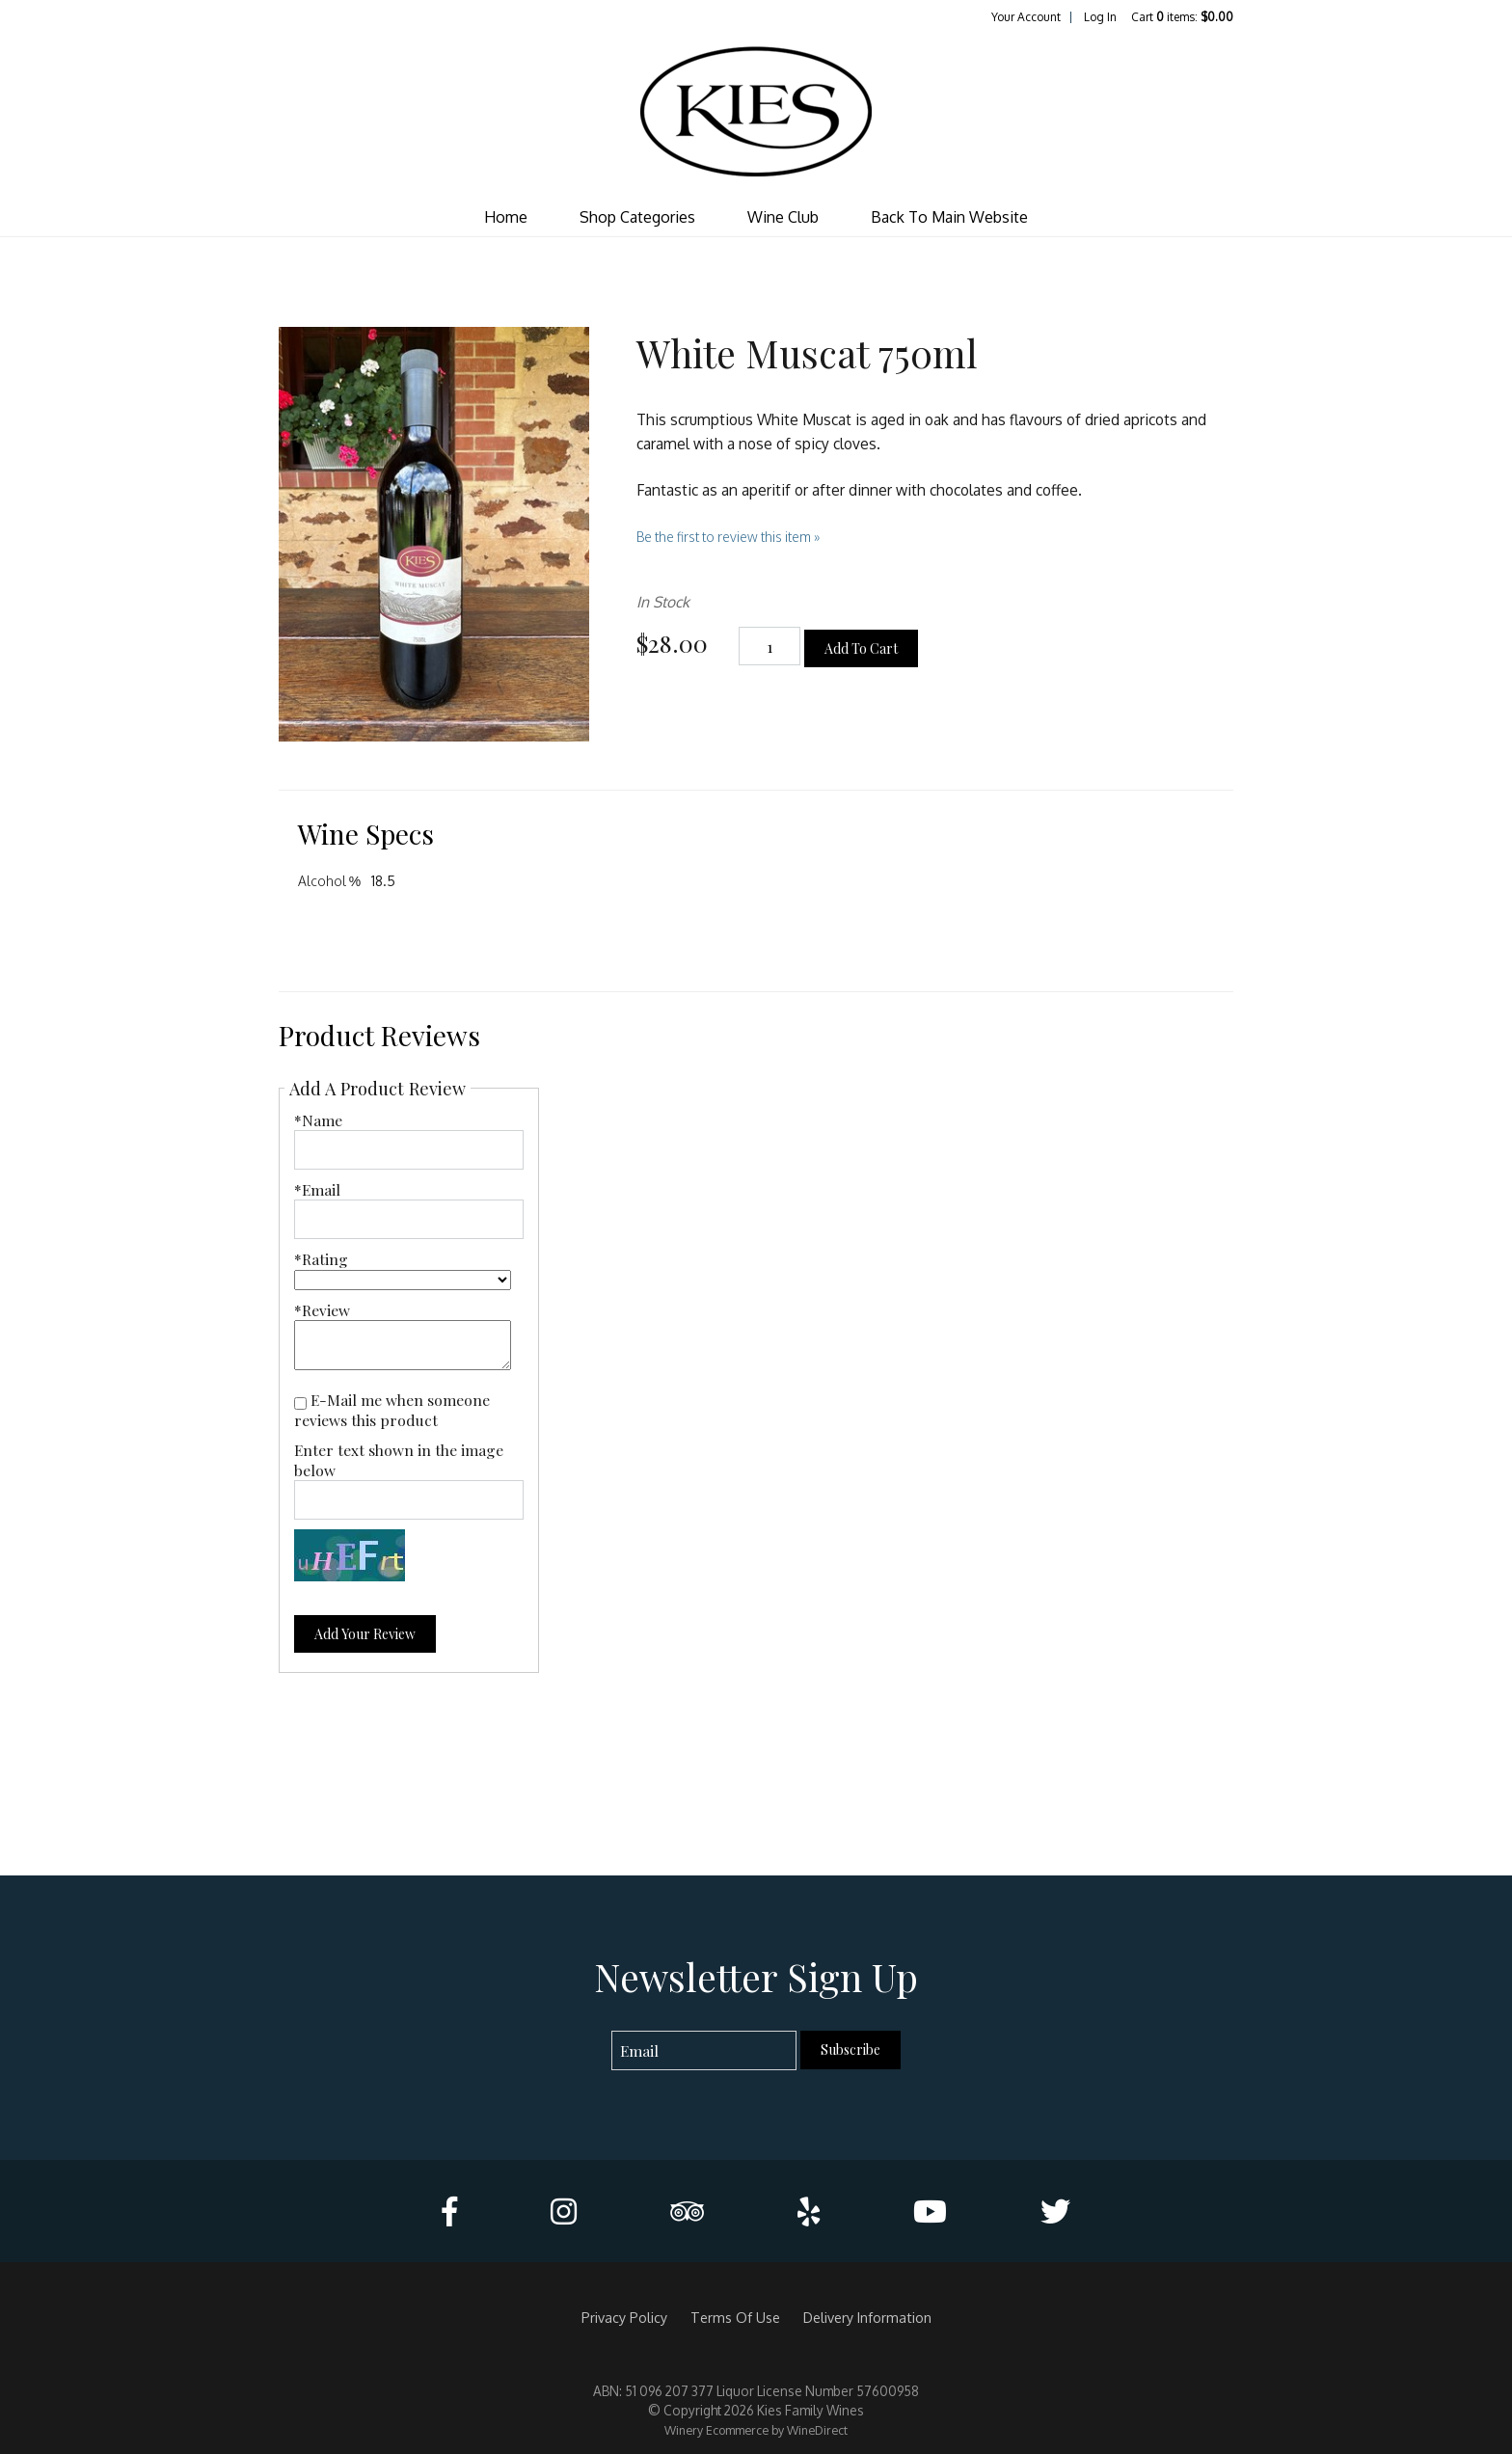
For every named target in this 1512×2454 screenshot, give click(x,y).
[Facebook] (449, 2211)
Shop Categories (637, 217)
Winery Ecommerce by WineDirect (756, 2430)
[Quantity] (769, 646)
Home (505, 217)
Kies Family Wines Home (756, 112)
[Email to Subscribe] (704, 2050)
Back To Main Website (949, 217)
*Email (317, 1189)
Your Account (1026, 17)
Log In (1100, 17)
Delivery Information (867, 2317)
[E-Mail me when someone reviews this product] (300, 1403)
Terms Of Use (735, 2317)
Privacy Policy (624, 2317)
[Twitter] (1055, 2211)
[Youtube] (930, 2211)
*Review (322, 1310)
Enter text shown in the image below (398, 1460)
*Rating (321, 1259)
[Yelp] (809, 2211)
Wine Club (783, 217)
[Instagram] (564, 2211)
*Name (318, 1120)
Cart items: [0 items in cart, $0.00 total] (1182, 17)
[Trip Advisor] (687, 2211)
